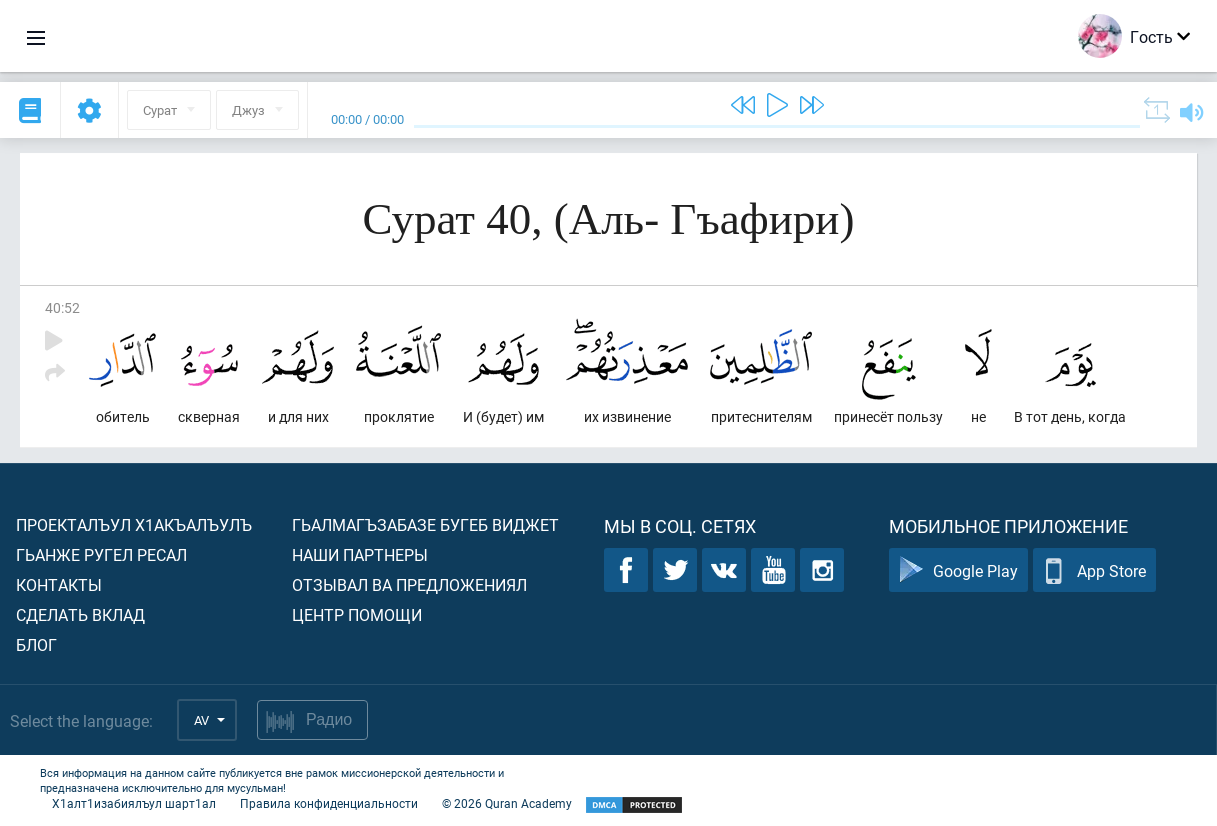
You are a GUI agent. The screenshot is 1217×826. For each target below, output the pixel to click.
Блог (36, 644)
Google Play (958, 570)
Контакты (59, 584)
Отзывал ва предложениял (409, 584)
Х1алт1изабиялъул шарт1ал (134, 803)
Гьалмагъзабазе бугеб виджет (425, 524)
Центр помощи (357, 614)
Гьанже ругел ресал (101, 554)
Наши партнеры (360, 554)
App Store (1094, 570)
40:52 (62, 307)
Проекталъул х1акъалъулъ (134, 524)
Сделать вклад (80, 614)
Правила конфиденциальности (329, 803)
